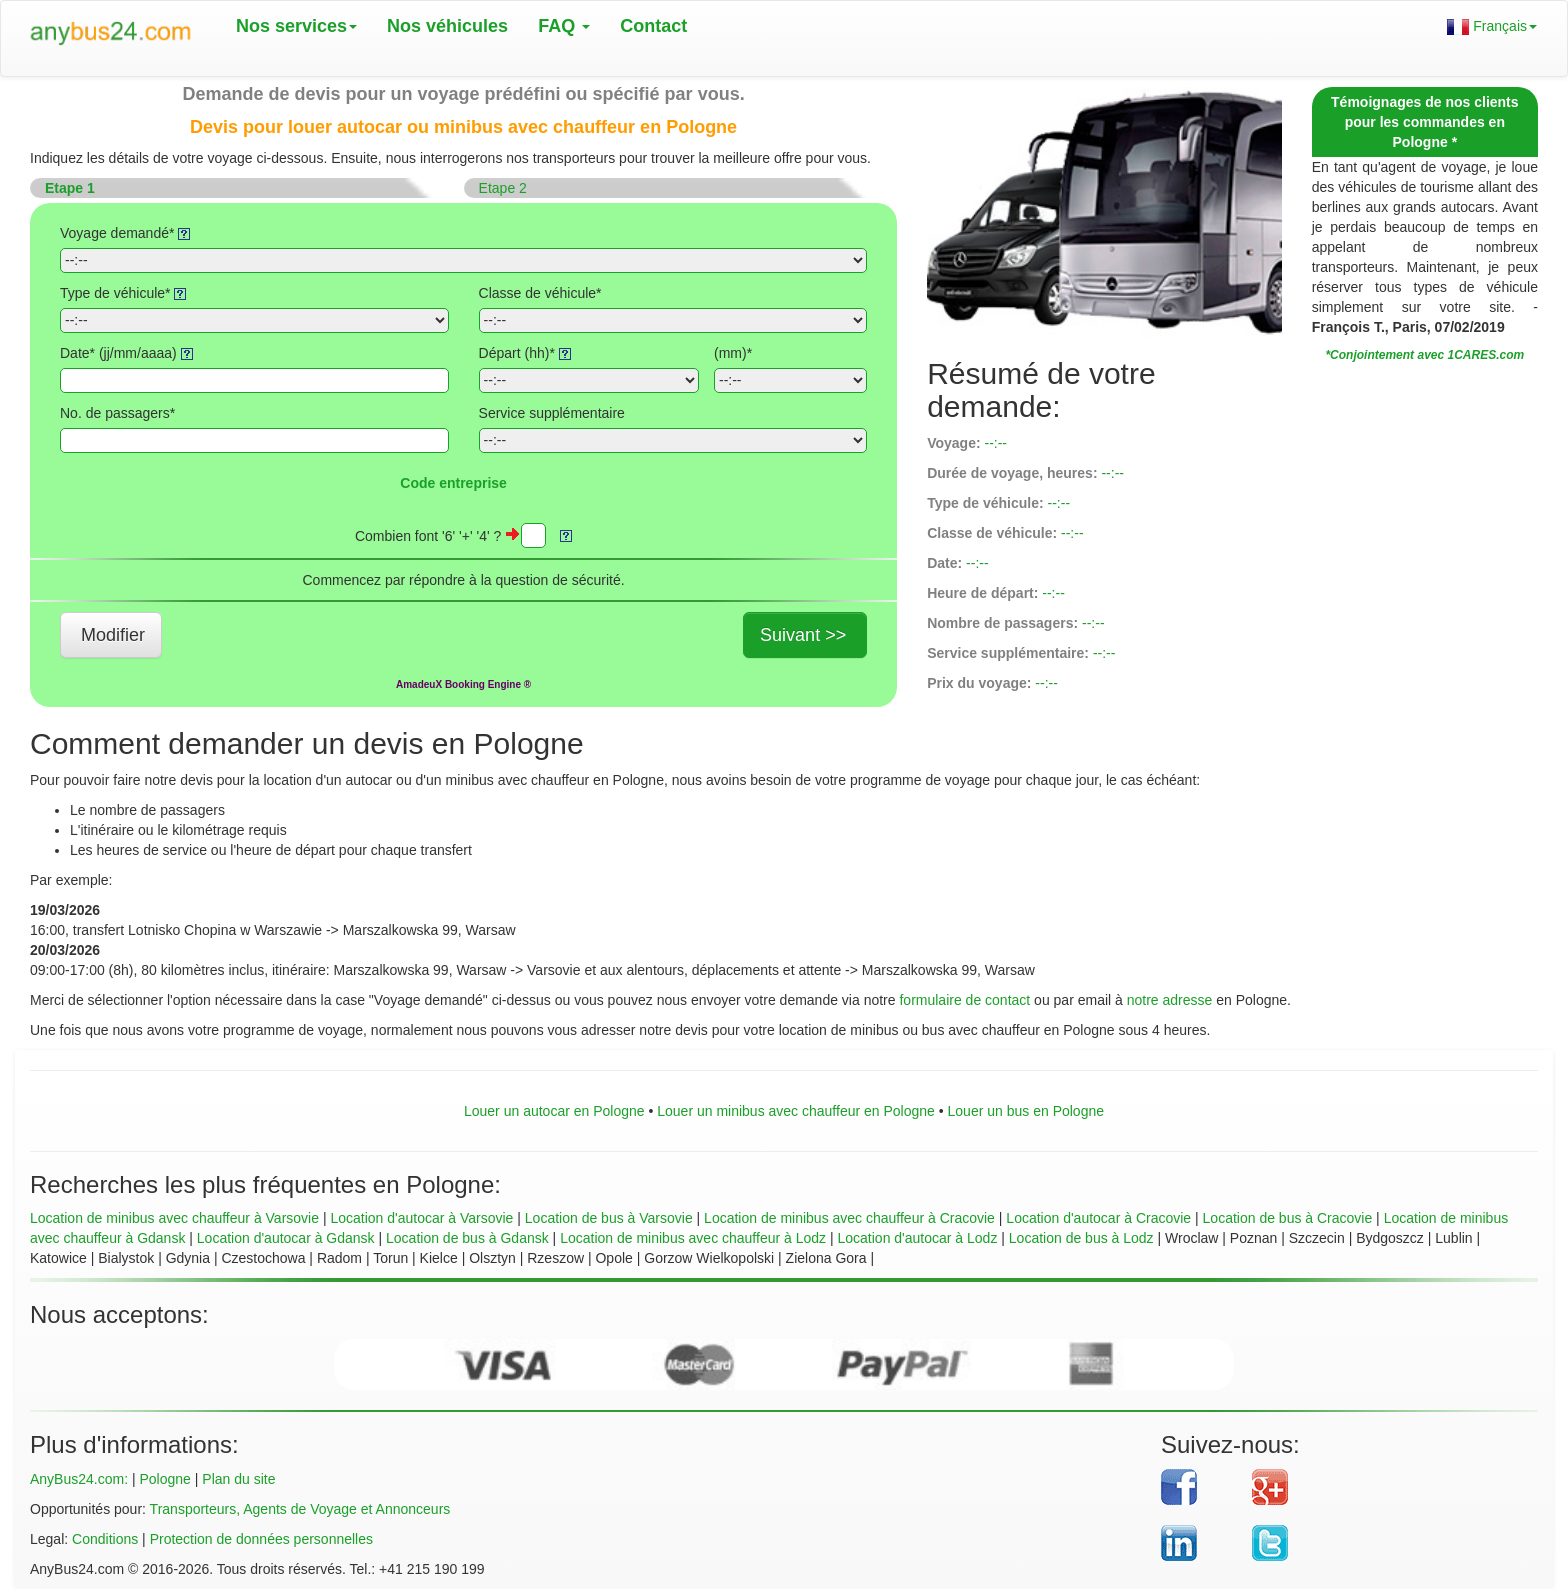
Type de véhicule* (123, 293)
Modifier (113, 635)
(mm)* (733, 353)
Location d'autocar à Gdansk (286, 1238)
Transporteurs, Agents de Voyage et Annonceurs (300, 1509)
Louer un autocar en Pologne (554, 1111)
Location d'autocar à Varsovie (421, 1218)
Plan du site (238, 1479)
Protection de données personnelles (261, 1539)
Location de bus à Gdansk (467, 1238)
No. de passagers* (117, 413)
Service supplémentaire (552, 413)
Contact (653, 26)
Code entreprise (453, 483)
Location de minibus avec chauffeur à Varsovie (174, 1218)
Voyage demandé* (125, 233)
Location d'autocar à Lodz (917, 1238)
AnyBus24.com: (79, 1479)
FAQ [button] (564, 26)
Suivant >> (803, 635)
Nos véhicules (447, 26)
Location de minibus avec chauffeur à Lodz (693, 1238)
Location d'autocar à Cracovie (1098, 1218)
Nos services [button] (296, 26)
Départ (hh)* (525, 353)
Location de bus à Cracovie (1288, 1218)
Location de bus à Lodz (1081, 1238)
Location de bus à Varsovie (609, 1218)
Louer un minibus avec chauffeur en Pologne (796, 1111)
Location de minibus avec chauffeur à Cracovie (849, 1218)
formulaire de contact (964, 1000)
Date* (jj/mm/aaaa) (126, 353)
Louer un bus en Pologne (1026, 1111)
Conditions (105, 1539)
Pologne (164, 1479)
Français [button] (1492, 26)
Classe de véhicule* (540, 293)
